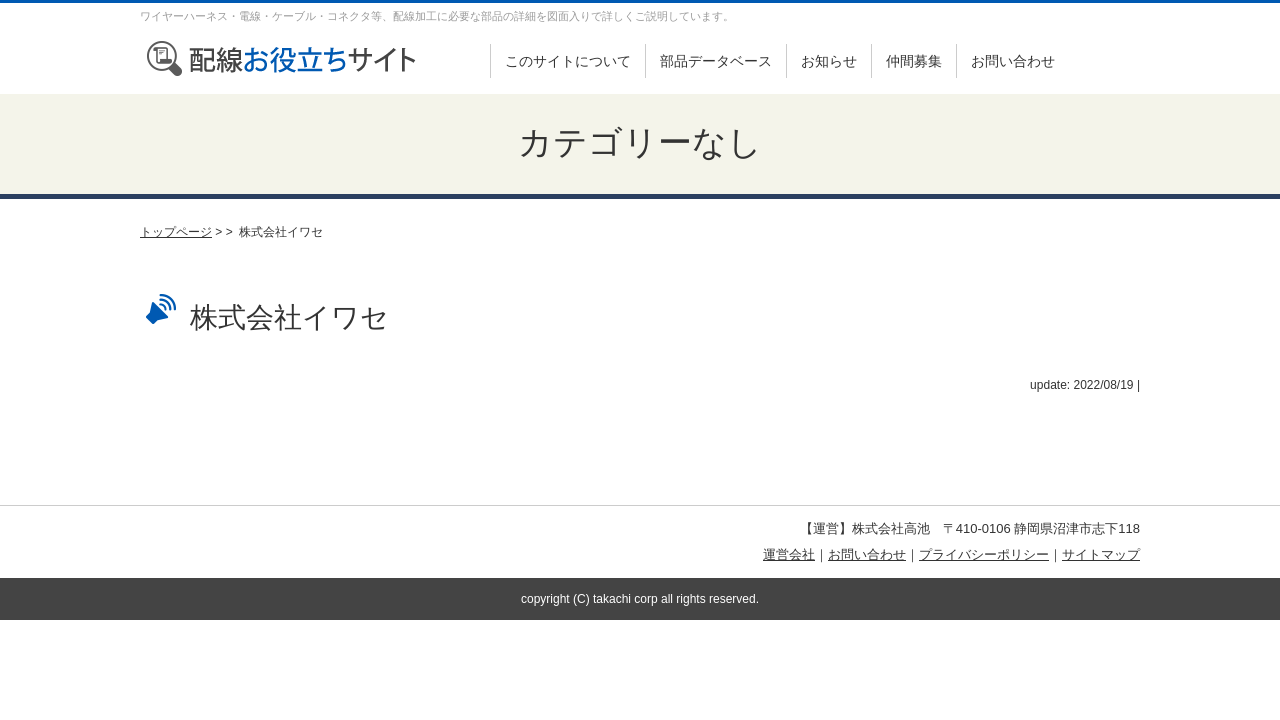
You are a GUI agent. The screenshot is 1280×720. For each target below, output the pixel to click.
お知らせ (829, 61)
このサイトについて (568, 61)
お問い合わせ (1013, 61)
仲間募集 (914, 61)
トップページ (176, 232)
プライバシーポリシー (984, 554)
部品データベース (716, 61)
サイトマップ (1101, 554)
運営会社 (789, 554)
